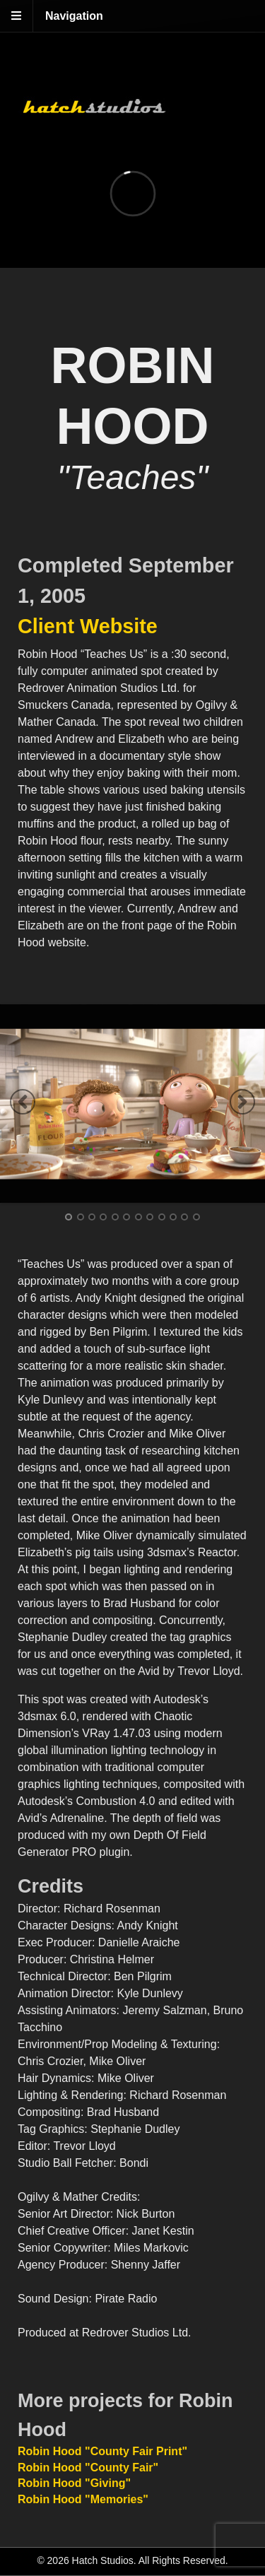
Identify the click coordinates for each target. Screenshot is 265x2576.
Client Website (88, 626)
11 (184, 1217)
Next (242, 1101)
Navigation (74, 16)
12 (196, 1217)
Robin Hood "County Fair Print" (102, 2451)
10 (173, 1217)
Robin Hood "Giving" (74, 2483)
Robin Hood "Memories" (83, 2499)
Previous (22, 1101)
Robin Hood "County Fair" (88, 2468)
